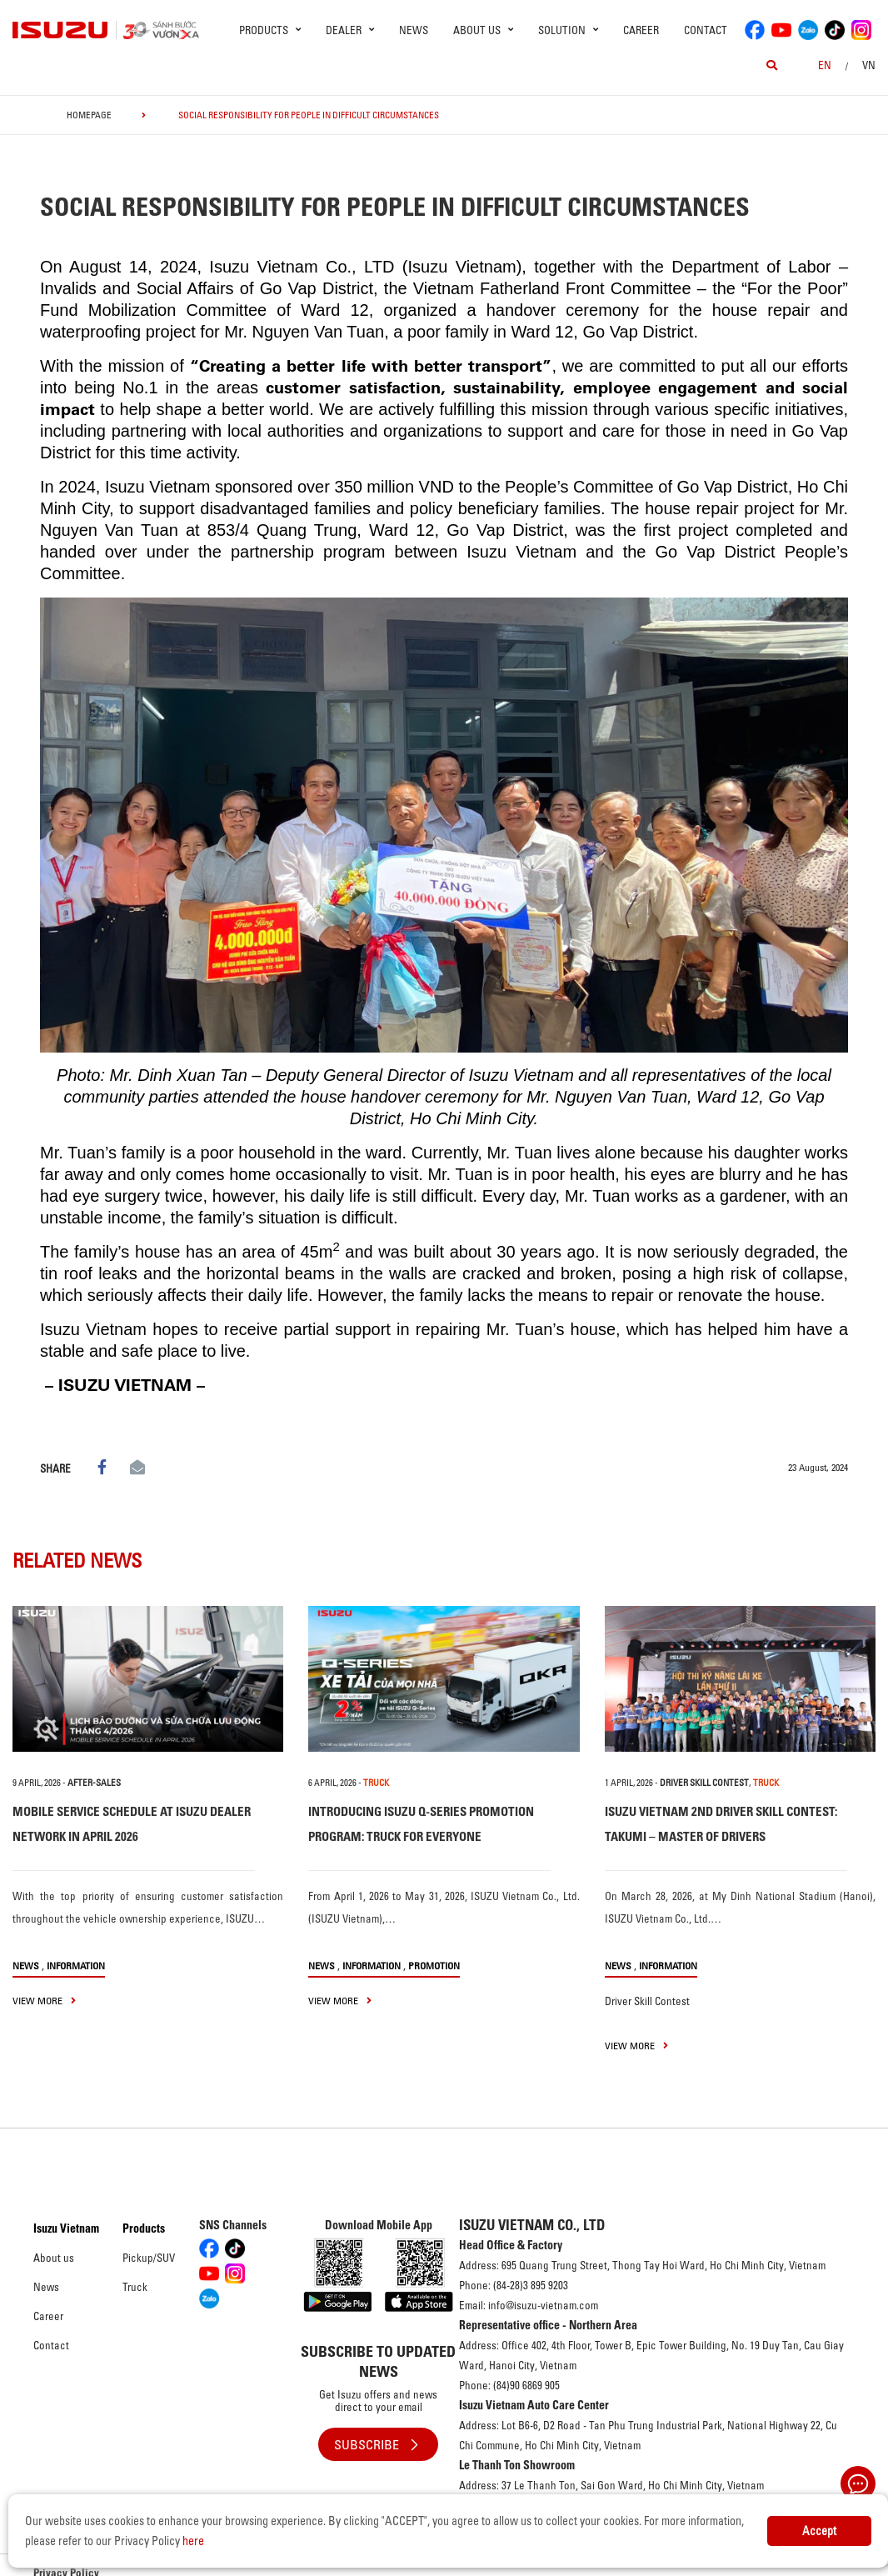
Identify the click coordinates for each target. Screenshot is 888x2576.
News (413, 30)
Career (641, 30)
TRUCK (376, 1782)
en (824, 65)
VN (869, 65)
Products (143, 2228)
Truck (134, 2286)
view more (44, 2000)
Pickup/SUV (148, 2257)
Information (76, 1965)
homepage (89, 115)
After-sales (94, 1782)
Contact (705, 30)
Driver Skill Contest (704, 1782)
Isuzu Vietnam (66, 2228)
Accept (819, 2530)
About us (53, 2257)
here (193, 2540)
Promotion (434, 1965)
